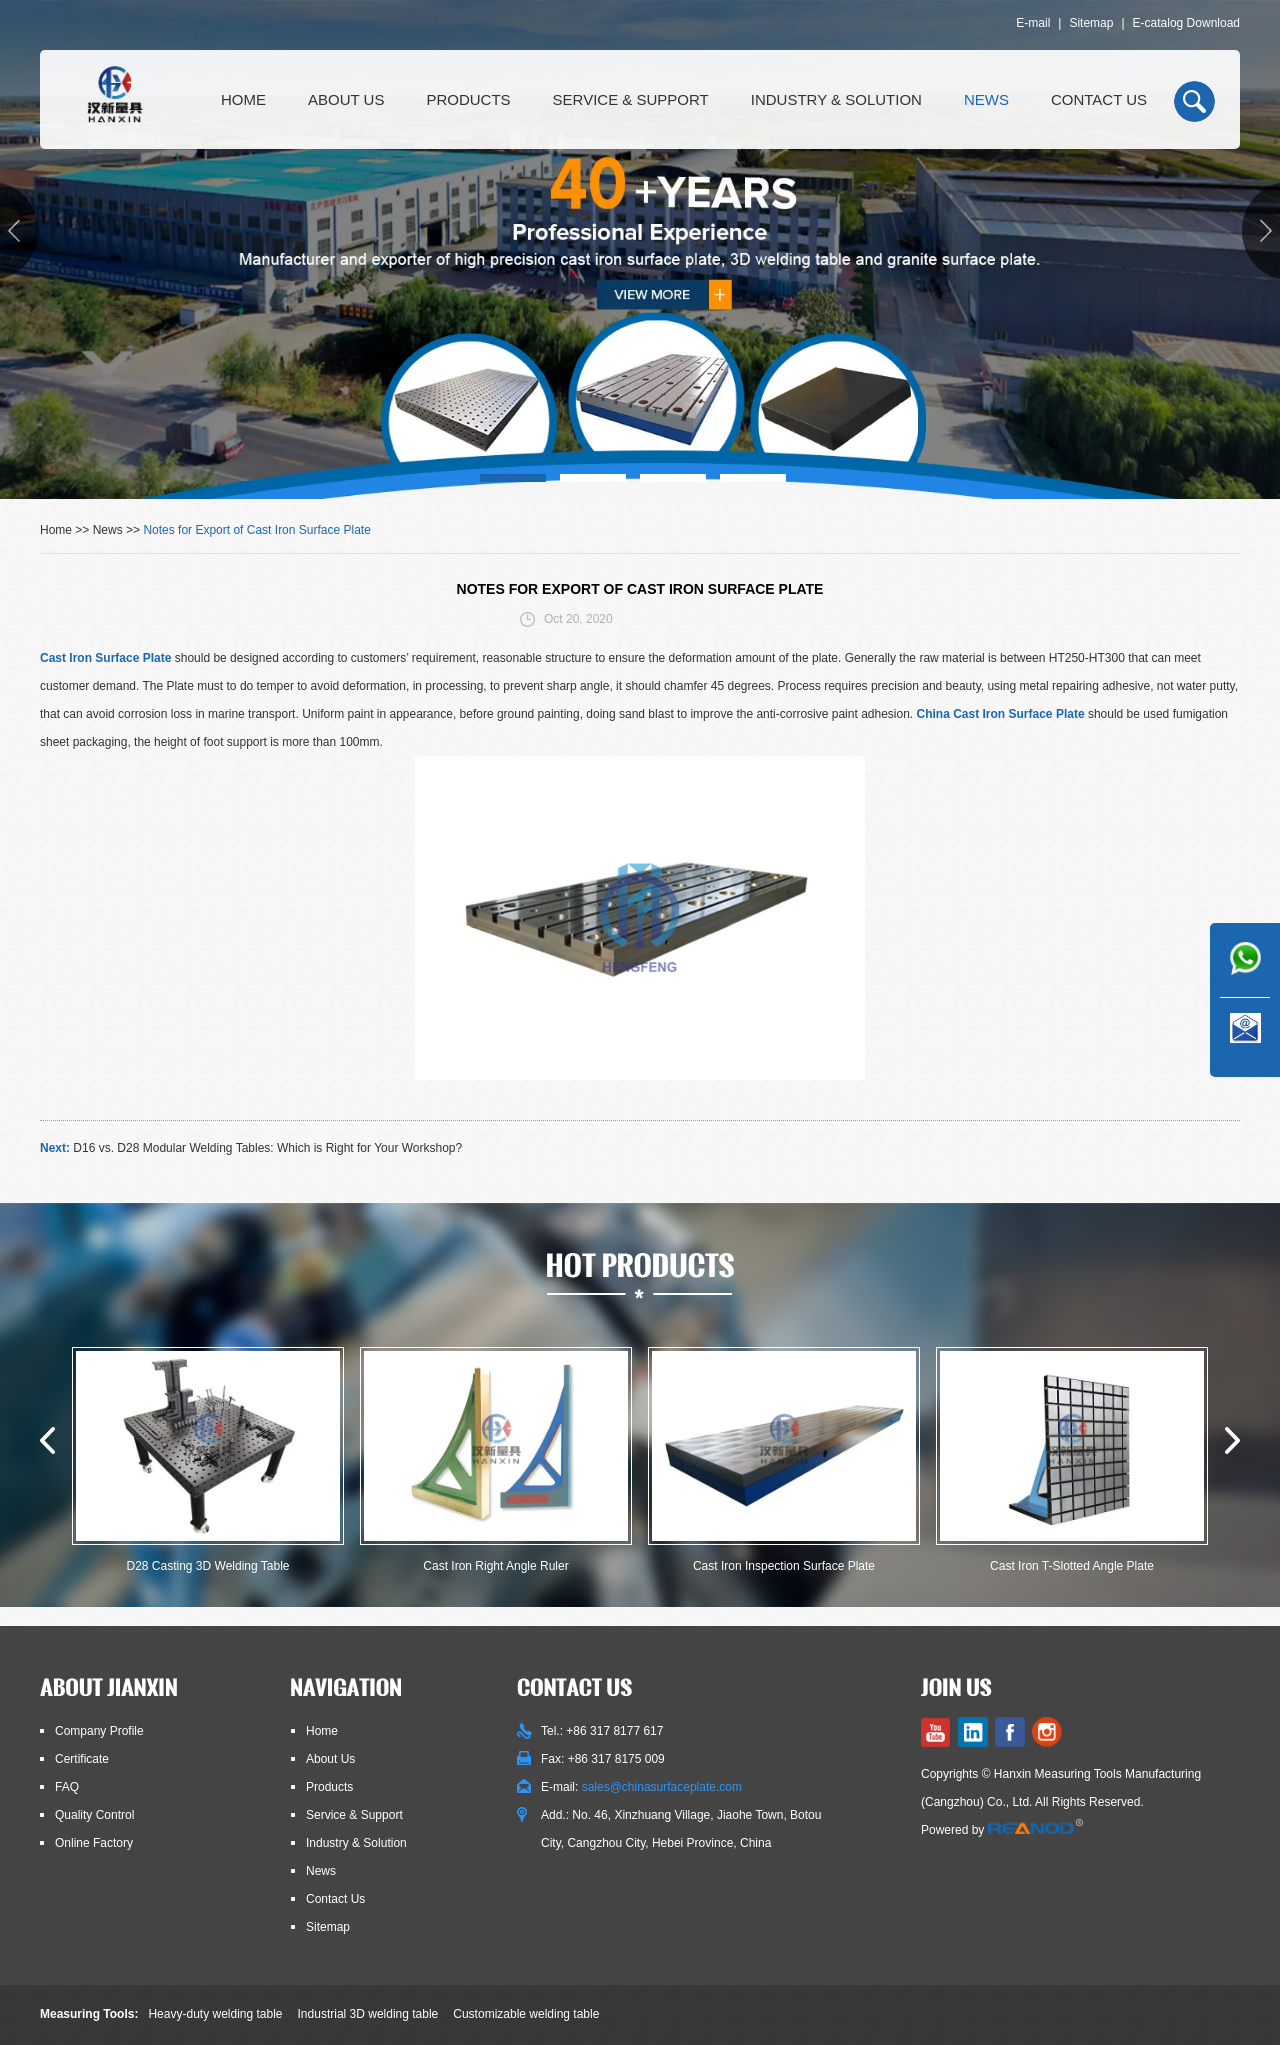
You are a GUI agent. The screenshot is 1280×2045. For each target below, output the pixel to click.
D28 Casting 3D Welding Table (208, 1566)
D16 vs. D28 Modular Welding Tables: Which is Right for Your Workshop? (267, 1148)
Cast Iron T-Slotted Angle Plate (1072, 1566)
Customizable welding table (526, 2014)
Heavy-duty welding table (215, 2014)
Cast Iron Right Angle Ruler (495, 1566)
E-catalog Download (1186, 23)
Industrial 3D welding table (368, 2014)
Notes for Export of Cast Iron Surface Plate (256, 530)
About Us (346, 99)
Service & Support (631, 99)
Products (468, 99)
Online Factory (94, 1843)
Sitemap (1091, 23)
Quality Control (94, 1815)
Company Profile (99, 1731)
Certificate (82, 1759)
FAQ (67, 1787)
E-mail (1033, 23)
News (986, 99)
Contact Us (1099, 99)
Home (243, 99)
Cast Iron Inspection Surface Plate (784, 1566)
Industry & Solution (836, 99)
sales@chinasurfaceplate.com (662, 1787)
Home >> (66, 530)
